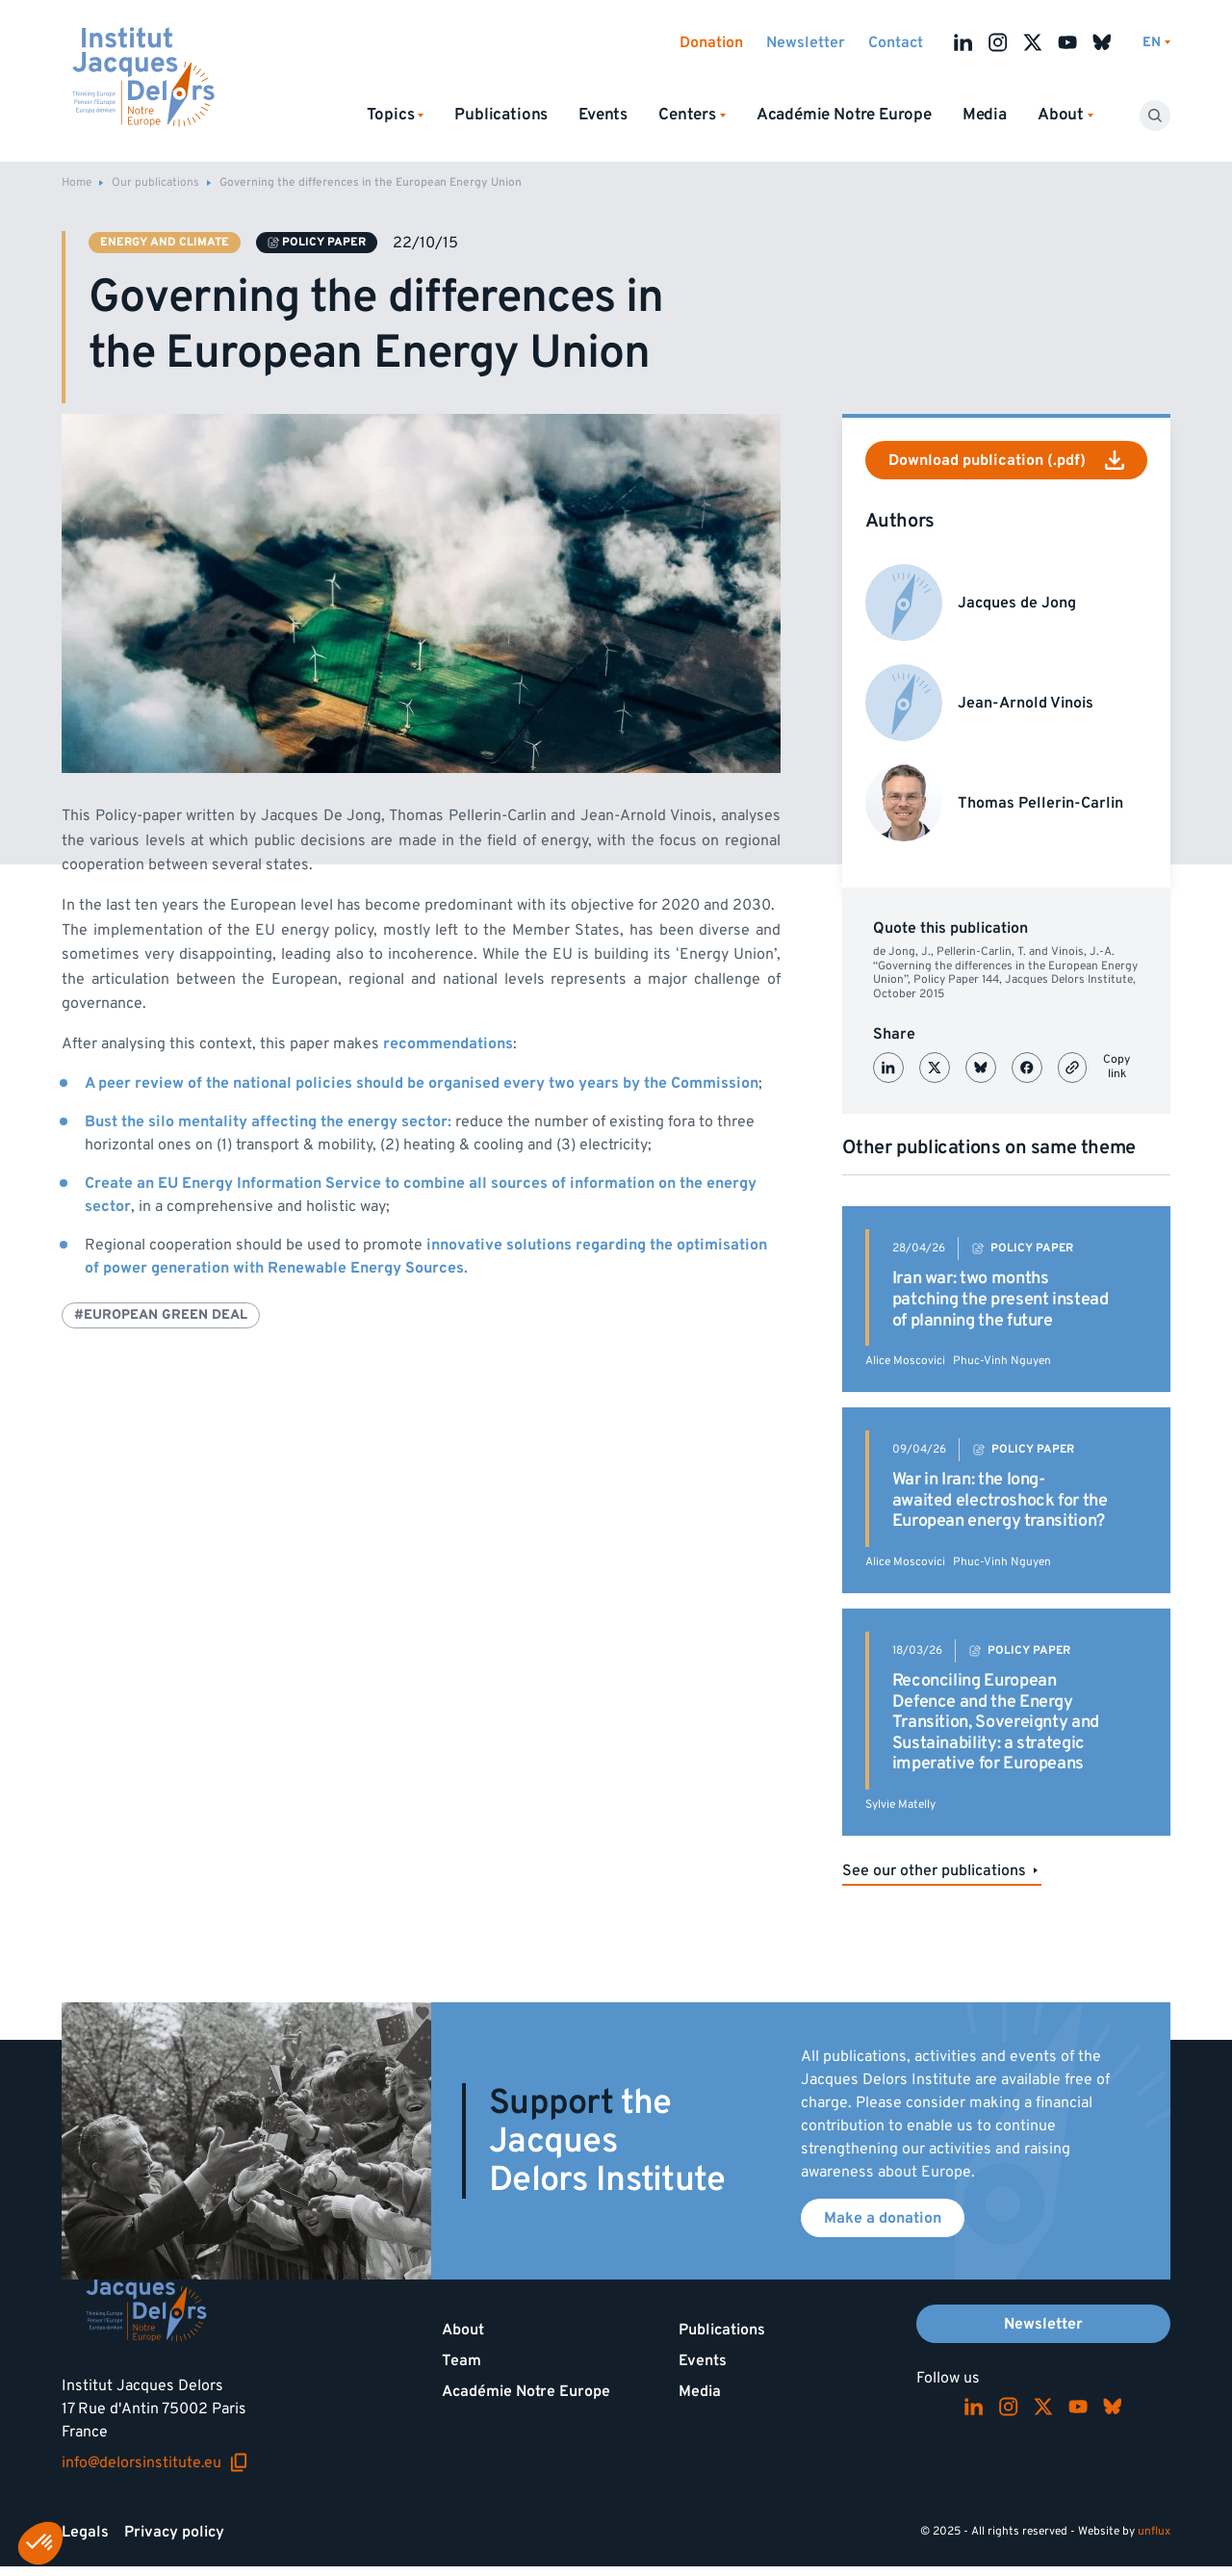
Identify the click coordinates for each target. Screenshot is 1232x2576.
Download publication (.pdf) (1006, 460)
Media (984, 114)
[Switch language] (1156, 43)
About (463, 2329)
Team (461, 2360)
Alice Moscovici (905, 1360)
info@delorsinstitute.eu (155, 2462)
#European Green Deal (160, 1314)
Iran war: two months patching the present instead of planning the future (1000, 1298)
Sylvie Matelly (900, 1804)
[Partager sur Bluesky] (980, 1067)
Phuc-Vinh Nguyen (1002, 1360)
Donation (711, 42)
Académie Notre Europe (844, 114)
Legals (85, 2531)
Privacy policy (174, 2531)
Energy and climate (164, 242)
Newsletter (805, 42)
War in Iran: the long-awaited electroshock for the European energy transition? (1000, 1500)
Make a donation (882, 2217)
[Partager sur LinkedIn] (888, 1067)
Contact (895, 42)
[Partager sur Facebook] (1027, 1067)
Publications (501, 114)
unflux (1154, 2531)
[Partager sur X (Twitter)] (934, 1067)
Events (603, 114)
